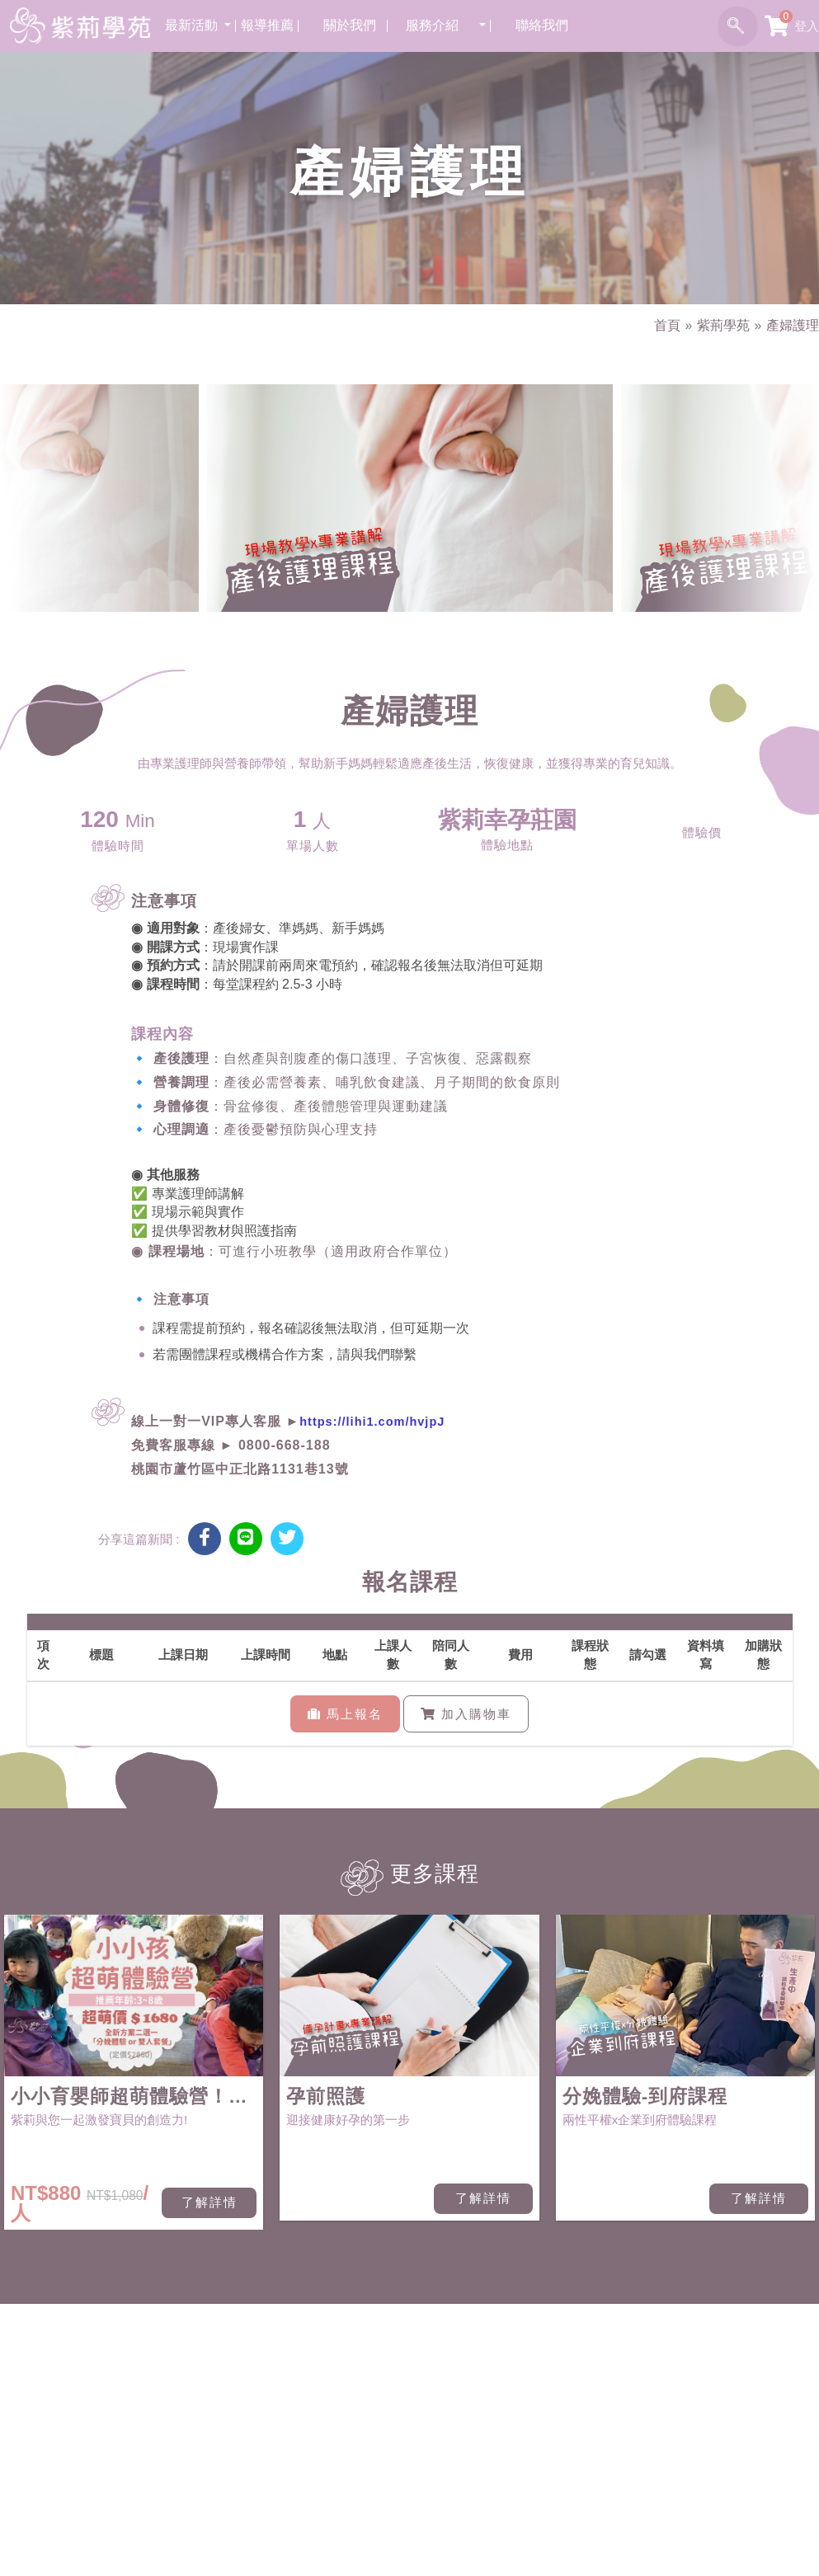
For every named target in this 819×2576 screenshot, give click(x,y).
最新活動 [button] (198, 24)
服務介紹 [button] (439, 24)
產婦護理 (791, 325)
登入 (806, 25)
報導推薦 (272, 24)
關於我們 (354, 24)
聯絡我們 (546, 24)
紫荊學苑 (718, 325)
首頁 (660, 325)
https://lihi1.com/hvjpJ (374, 1422)
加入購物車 (466, 1714)
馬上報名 (345, 1714)
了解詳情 (209, 2203)
